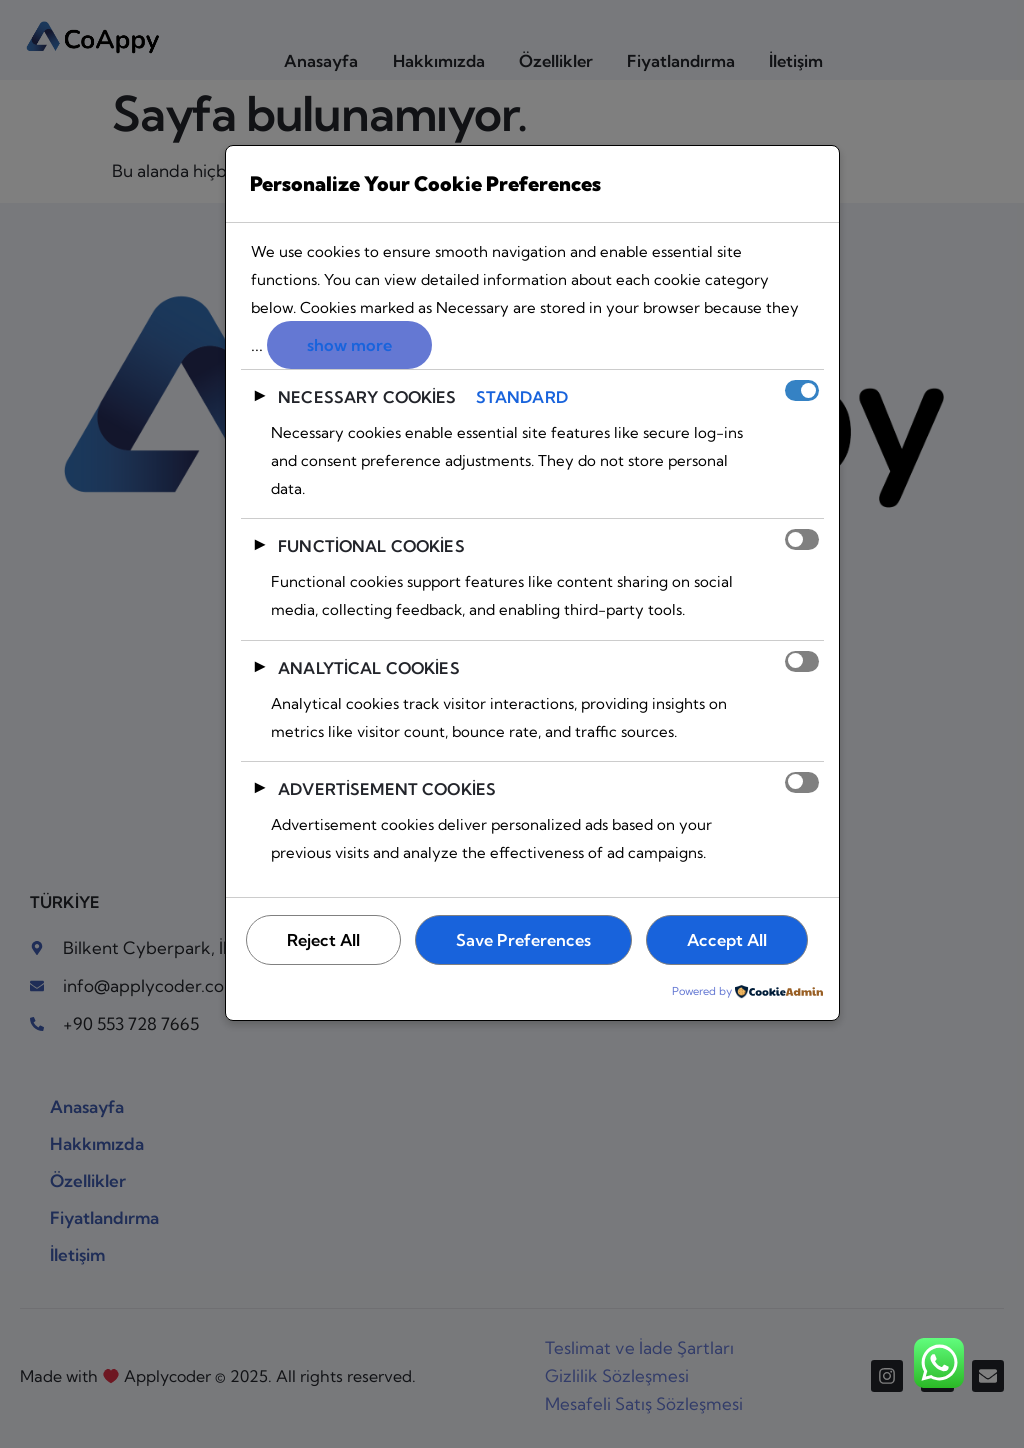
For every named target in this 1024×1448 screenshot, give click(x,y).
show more (350, 345)
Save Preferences (530, 940)
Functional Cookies (371, 547)
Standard (522, 398)
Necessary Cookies (367, 398)
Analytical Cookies (369, 668)
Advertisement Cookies (387, 789)
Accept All (329, 995)
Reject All (325, 940)
